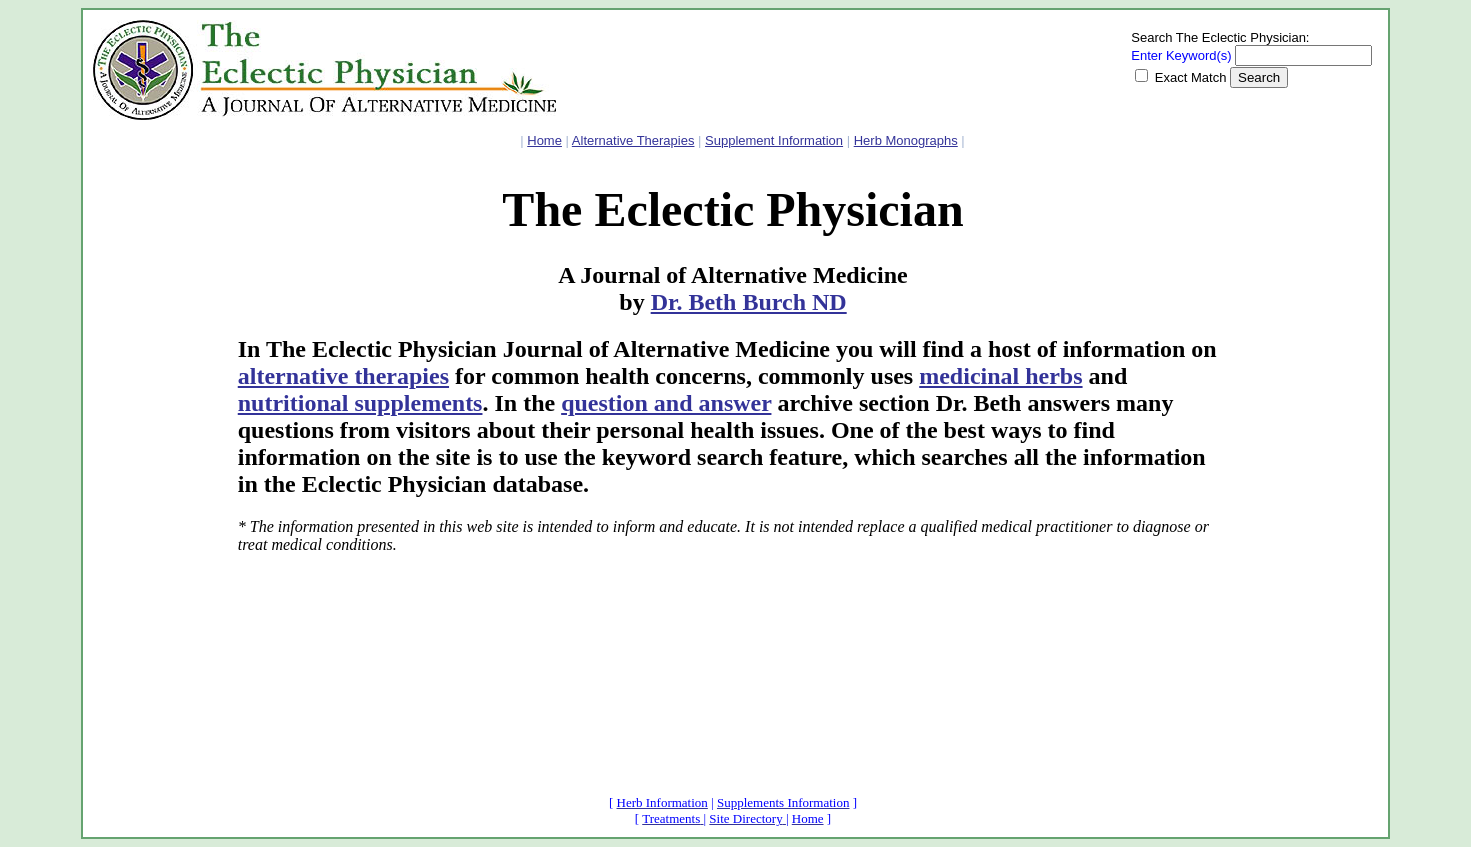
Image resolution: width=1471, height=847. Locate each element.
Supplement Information (774, 140)
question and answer (666, 403)
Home (544, 140)
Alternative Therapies (633, 140)
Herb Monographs (906, 140)
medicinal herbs (1000, 376)
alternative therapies (343, 376)
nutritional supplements (360, 403)
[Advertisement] (153, 475)
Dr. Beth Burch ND (749, 302)
